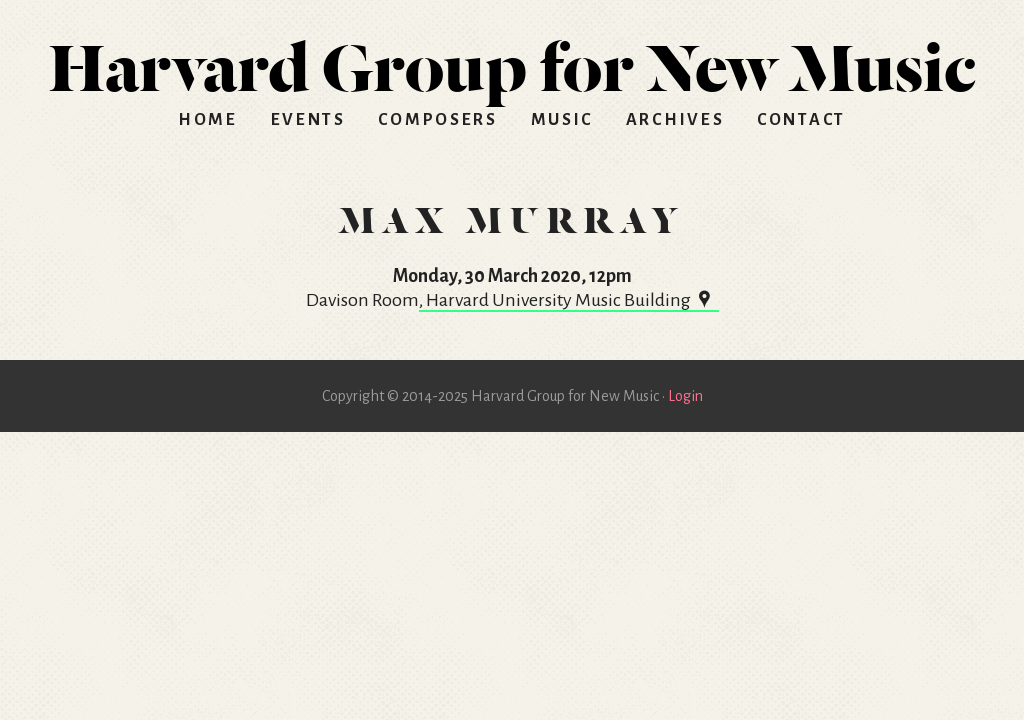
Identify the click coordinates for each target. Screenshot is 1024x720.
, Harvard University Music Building (569, 300)
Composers (437, 120)
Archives (675, 120)
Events (308, 120)
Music (562, 120)
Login (685, 396)
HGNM (512, 60)
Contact (801, 120)
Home (208, 120)
